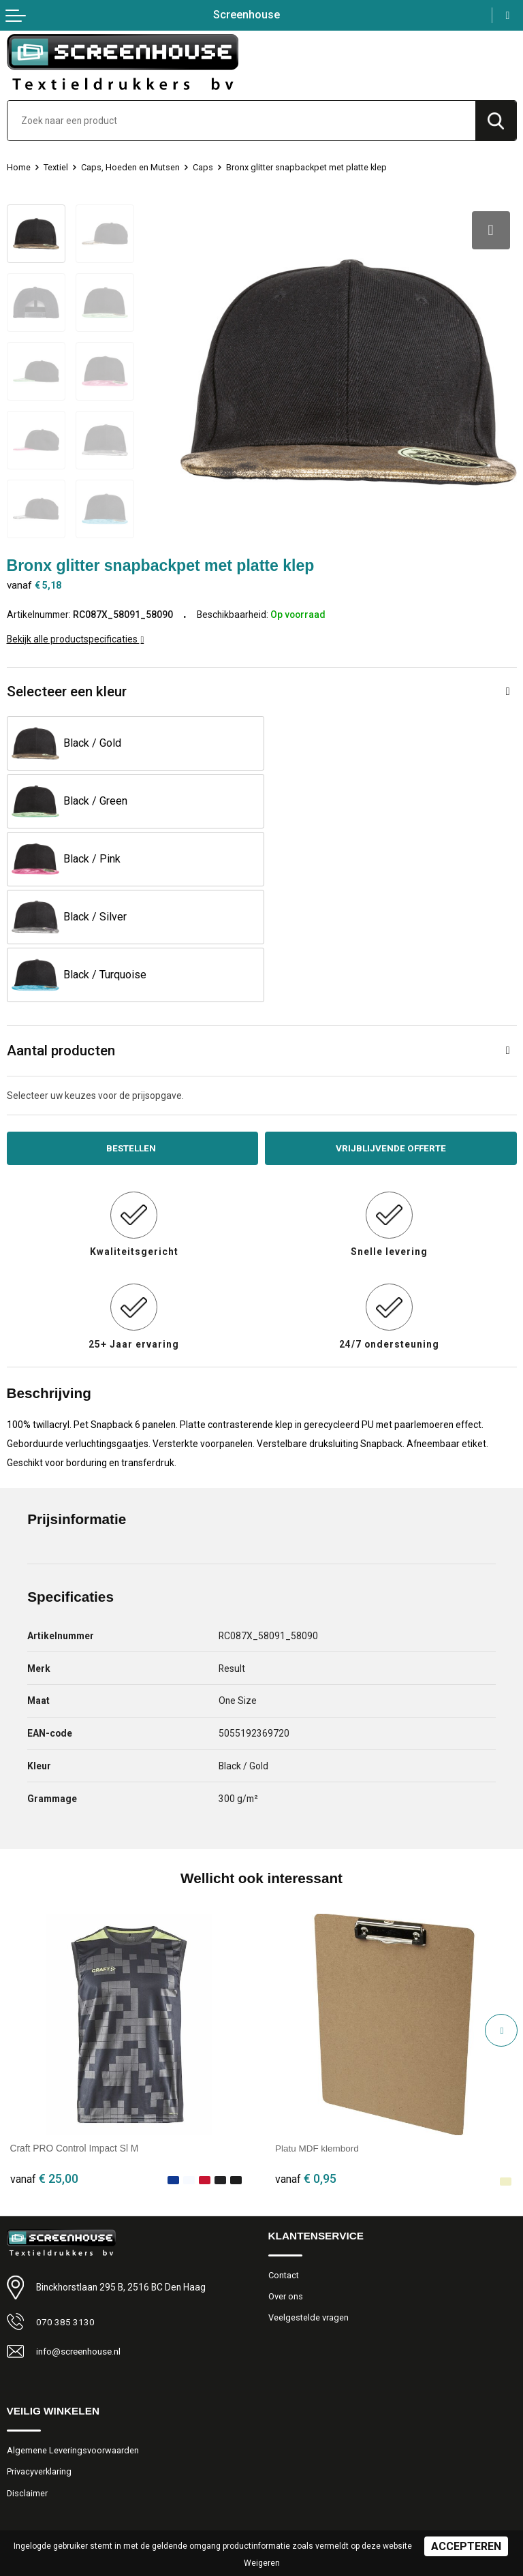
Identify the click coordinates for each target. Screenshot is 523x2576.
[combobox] (241, 120)
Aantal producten (61, 933)
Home (19, 167)
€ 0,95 (305, 2061)
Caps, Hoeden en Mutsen (130, 167)
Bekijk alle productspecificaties (75, 637)
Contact (284, 2158)
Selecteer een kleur (67, 689)
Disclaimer (27, 2376)
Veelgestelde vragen (308, 2201)
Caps (204, 167)
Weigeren (262, 2563)
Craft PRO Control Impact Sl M (74, 2031)
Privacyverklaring (39, 2355)
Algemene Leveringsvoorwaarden (73, 2333)
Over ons (285, 2179)
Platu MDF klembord (318, 2031)
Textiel (56, 167)
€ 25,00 (44, 2061)
